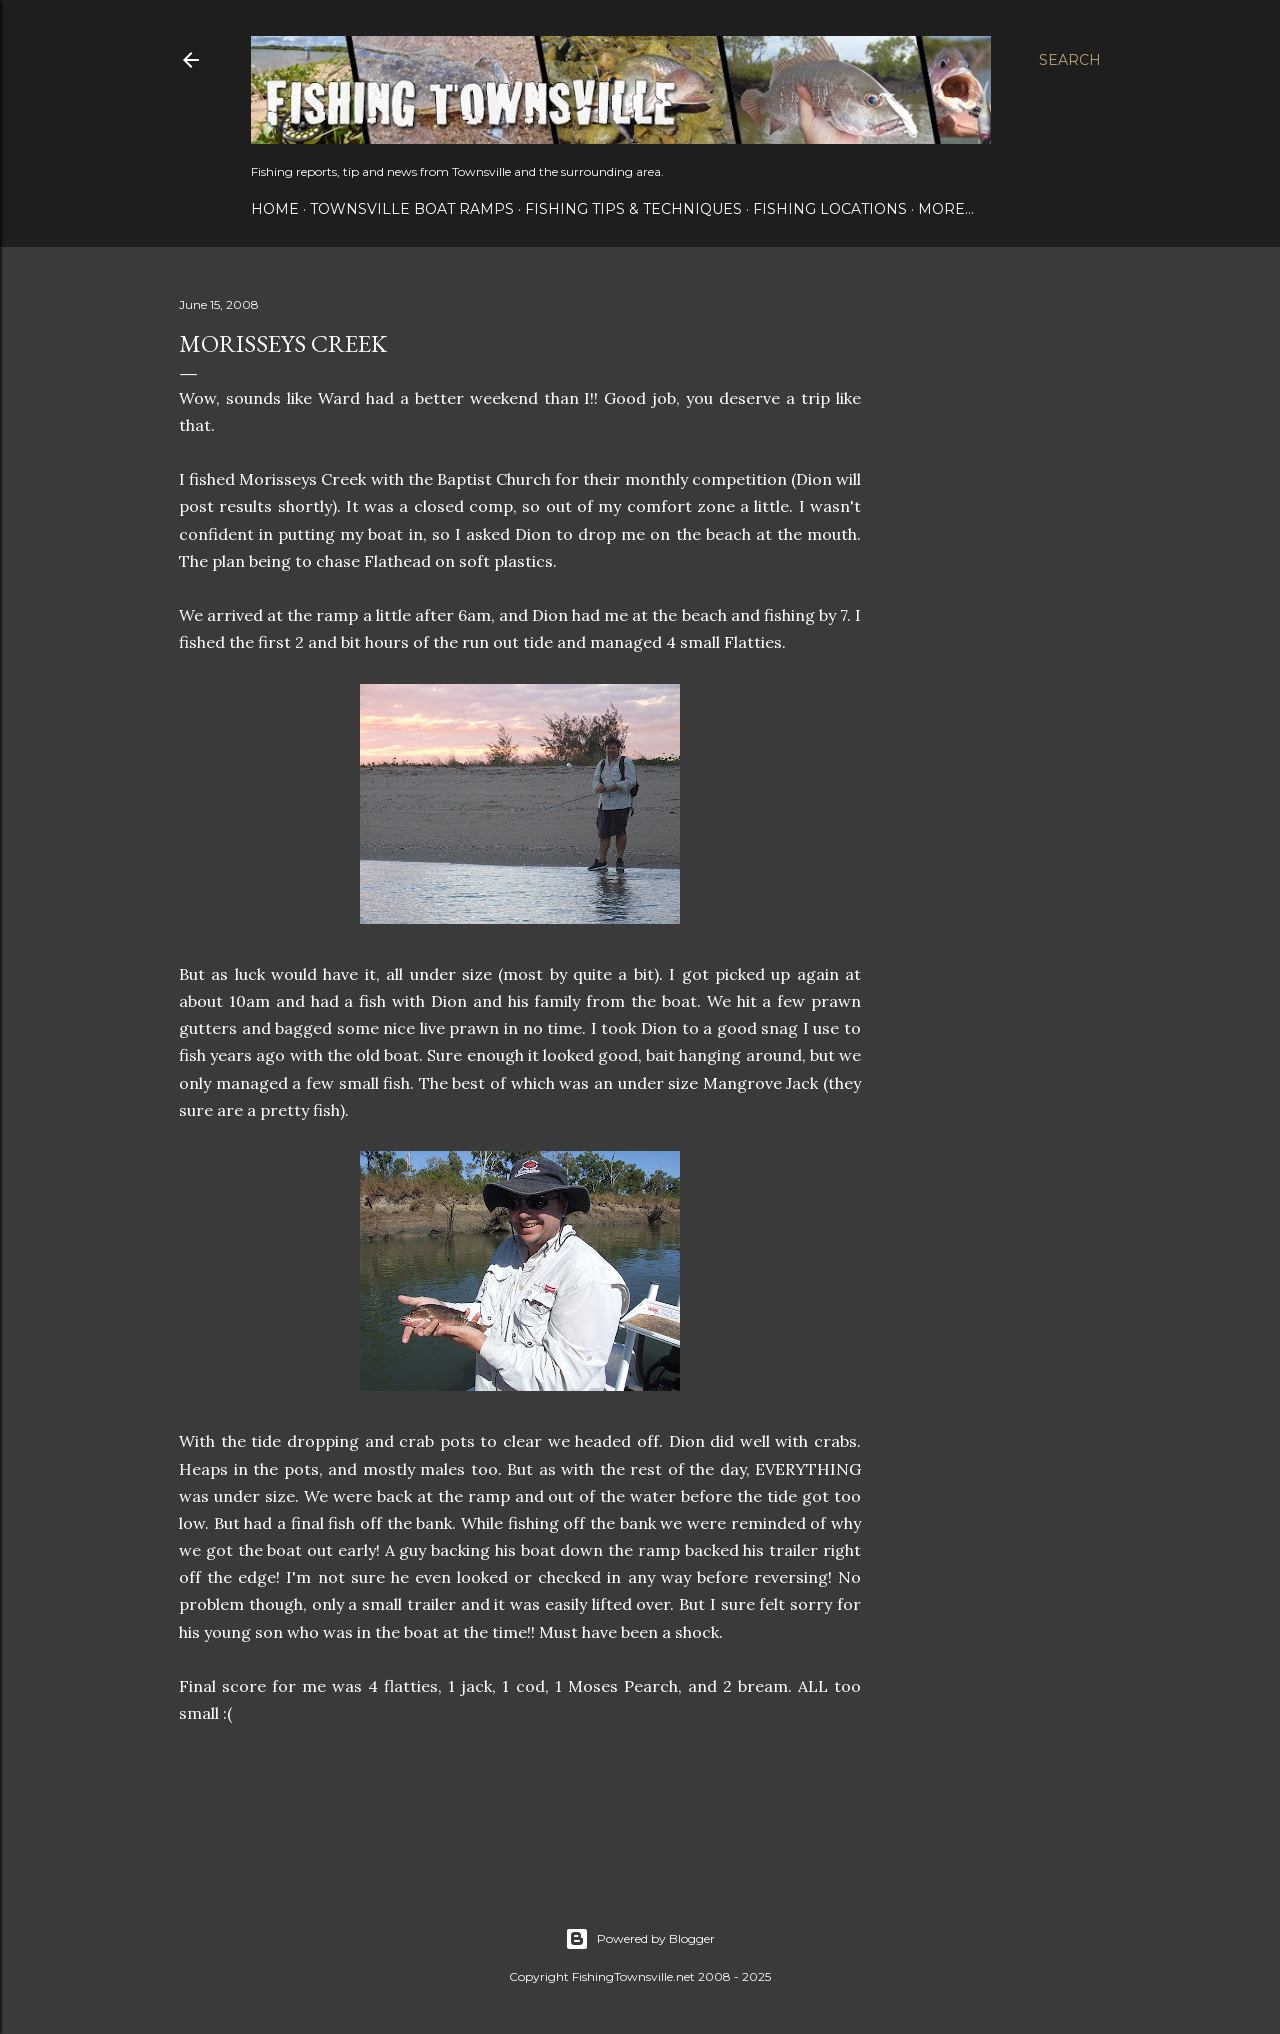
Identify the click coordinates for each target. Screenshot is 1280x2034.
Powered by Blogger (640, 1939)
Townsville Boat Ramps (412, 209)
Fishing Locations (830, 209)
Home (275, 209)
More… (946, 209)
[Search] (1070, 60)
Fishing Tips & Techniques (633, 209)
